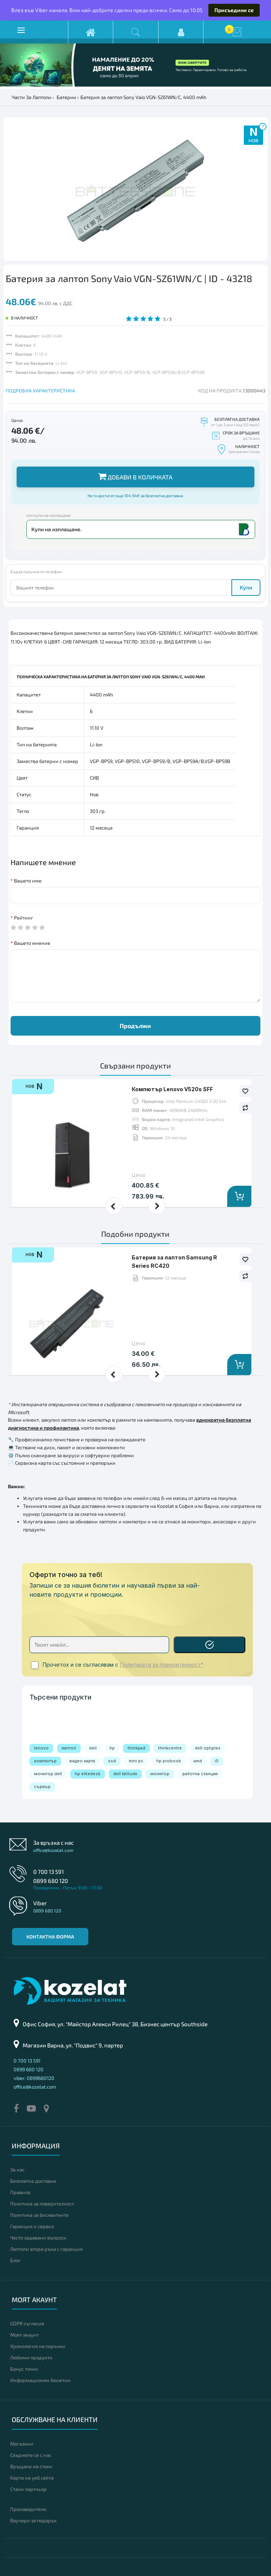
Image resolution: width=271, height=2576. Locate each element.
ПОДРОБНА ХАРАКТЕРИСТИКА (40, 391)
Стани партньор (28, 2489)
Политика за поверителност (42, 2204)
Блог (15, 2260)
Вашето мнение (32, 943)
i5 (217, 1760)
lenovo (41, 1748)
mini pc (136, 1760)
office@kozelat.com (53, 1850)
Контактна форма (50, 1937)
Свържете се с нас (30, 2455)
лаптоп (69, 1748)
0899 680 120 (50, 1880)
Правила (20, 2192)
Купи (246, 587)
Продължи (135, 1025)
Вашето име (28, 881)
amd (198, 1760)
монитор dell (48, 1773)
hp (112, 1748)
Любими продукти (31, 2357)
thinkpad (136, 1748)
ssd (112, 1760)
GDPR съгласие (27, 2323)
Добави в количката (135, 476)
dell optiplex (207, 1748)
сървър (42, 1786)
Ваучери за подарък (33, 2520)
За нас (17, 2170)
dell (93, 1748)
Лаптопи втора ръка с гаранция (46, 2249)
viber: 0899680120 (34, 2078)
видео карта (82, 1760)
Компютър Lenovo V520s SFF (172, 1089)
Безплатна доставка (33, 2181)
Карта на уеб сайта (32, 2478)
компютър (45, 1760)
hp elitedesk (87, 1773)
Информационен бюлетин (40, 2380)
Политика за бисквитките (39, 2215)
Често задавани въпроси (38, 2238)
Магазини (21, 2444)
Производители (28, 2509)
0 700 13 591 (48, 1871)
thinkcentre (170, 1748)
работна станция (200, 1773)
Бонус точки (24, 2369)
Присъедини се (234, 10)
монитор (159, 1773)
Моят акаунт (24, 2335)
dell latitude (125, 1773)
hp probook (168, 1760)
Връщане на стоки (31, 2466)
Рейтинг (23, 918)
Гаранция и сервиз (32, 2226)
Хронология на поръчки (37, 2346)
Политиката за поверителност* (161, 1664)
